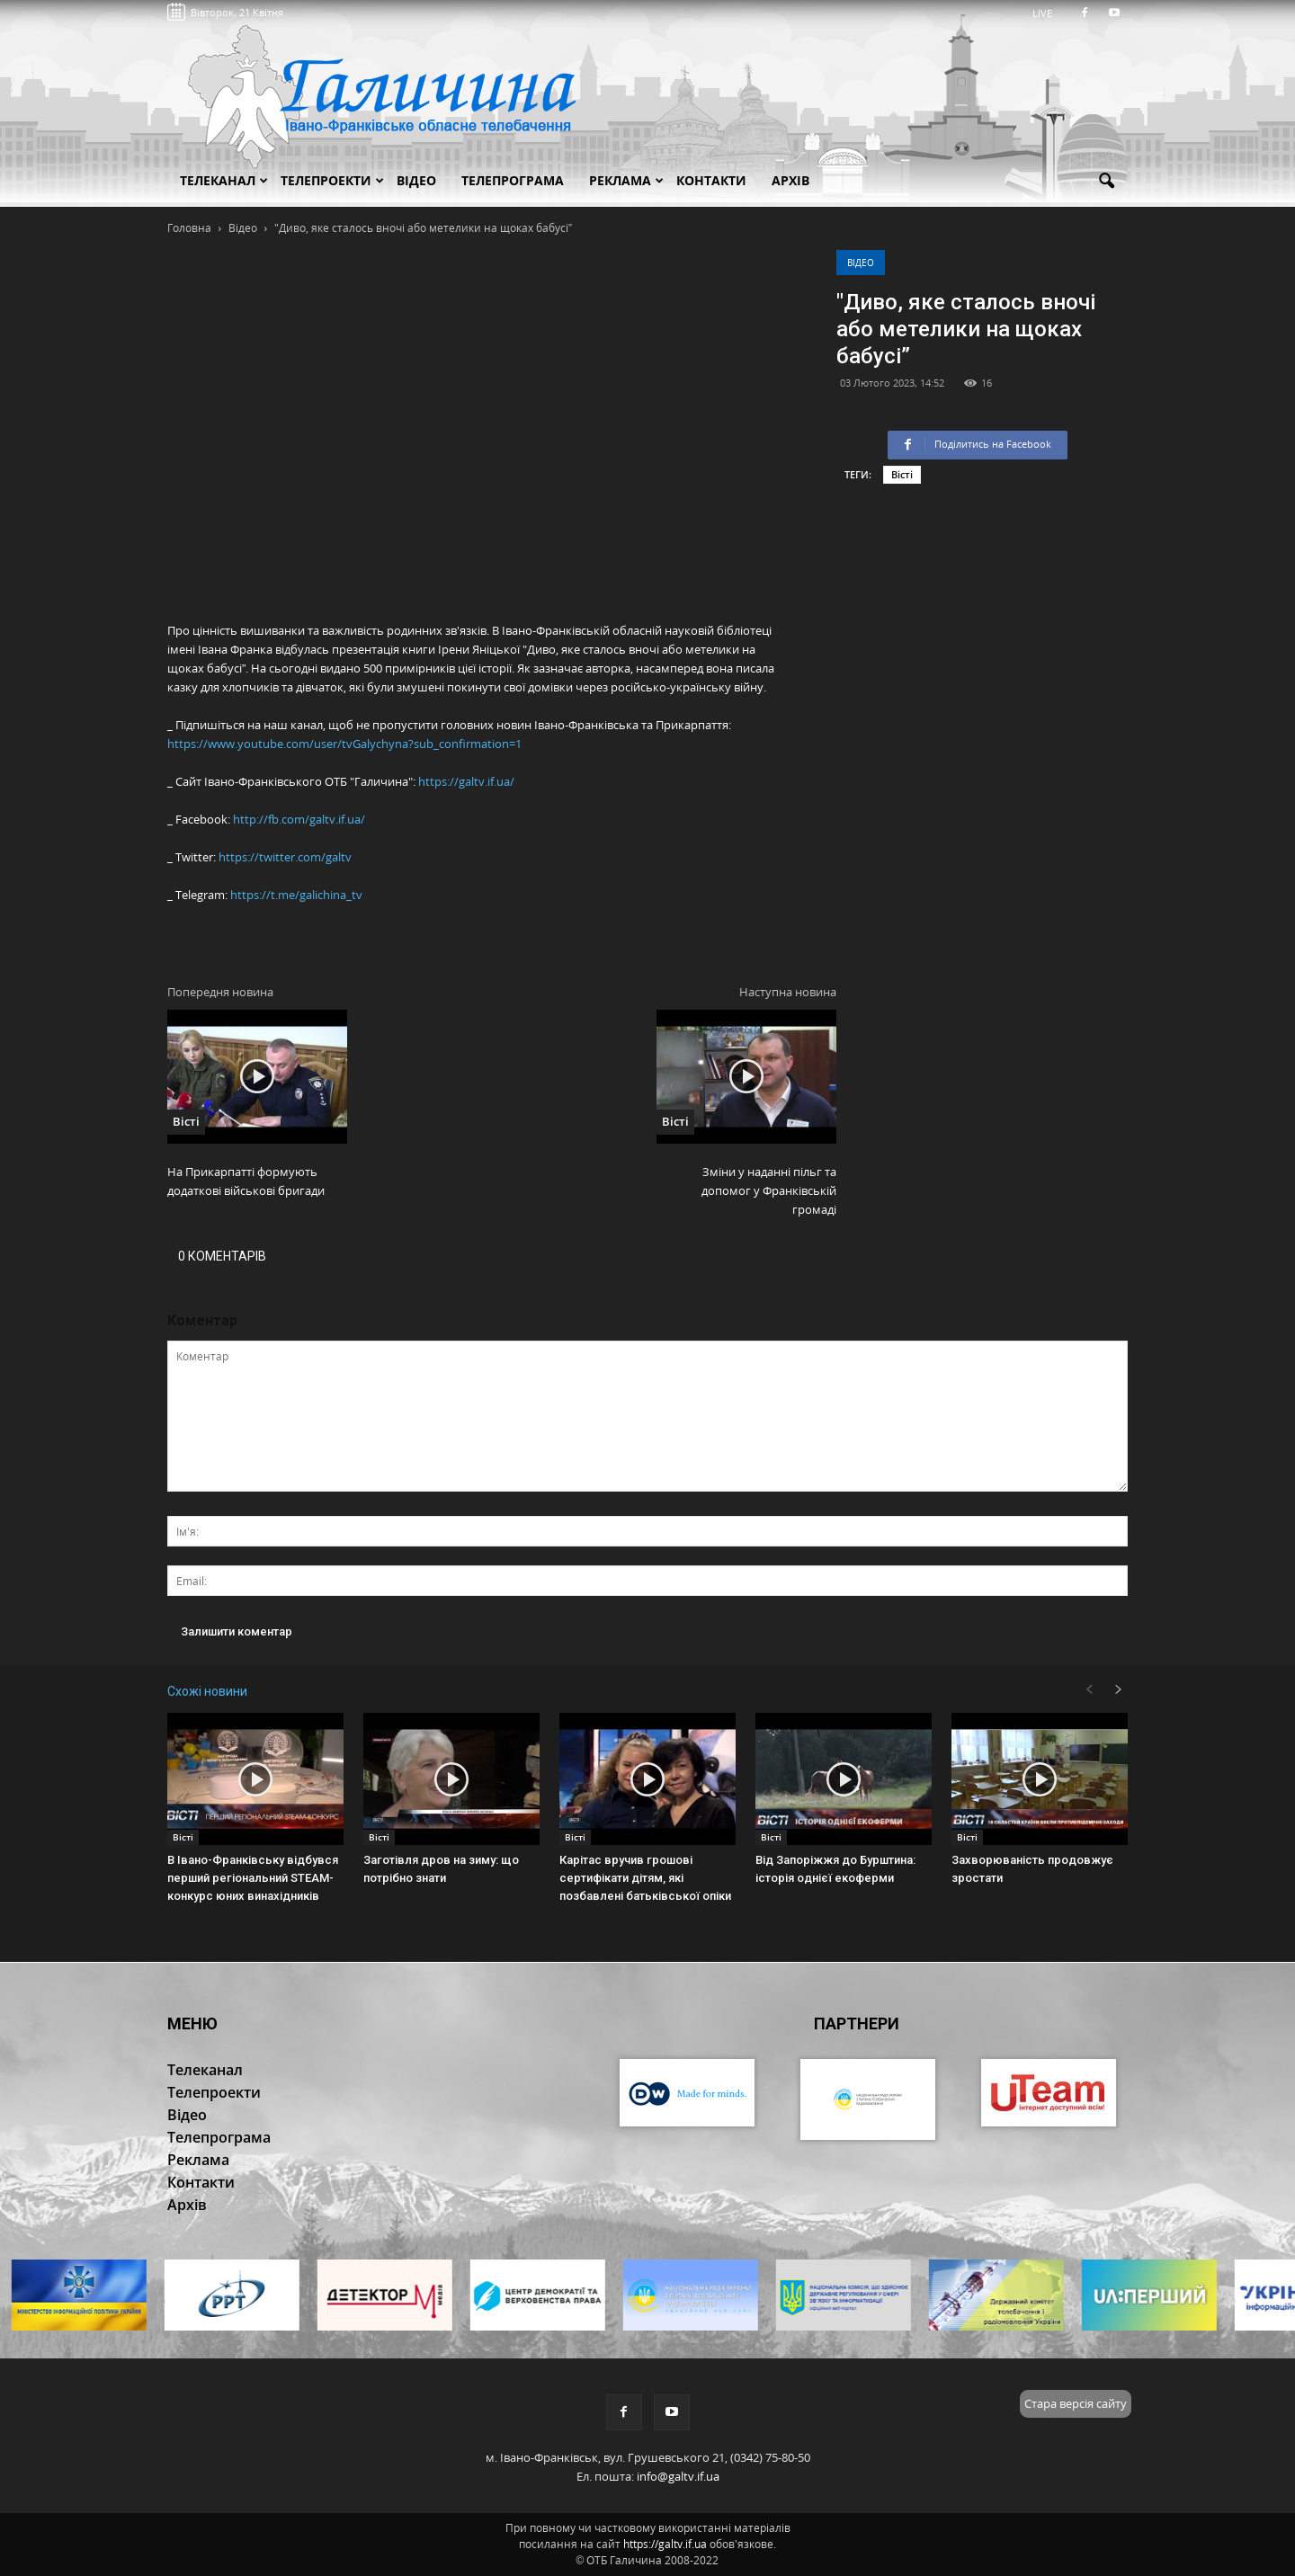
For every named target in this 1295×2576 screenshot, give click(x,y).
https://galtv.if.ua (665, 2544)
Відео (860, 262)
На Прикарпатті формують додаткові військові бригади (246, 1181)
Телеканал (224, 180)
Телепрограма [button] (512, 180)
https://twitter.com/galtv (285, 857)
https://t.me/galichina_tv (296, 895)
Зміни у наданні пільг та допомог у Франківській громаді (768, 1190)
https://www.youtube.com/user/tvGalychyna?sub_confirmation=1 (344, 743)
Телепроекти (332, 180)
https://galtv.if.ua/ (466, 781)
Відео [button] (416, 180)
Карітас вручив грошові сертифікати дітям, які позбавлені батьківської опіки (645, 1878)
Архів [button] (790, 180)
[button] (1106, 181)
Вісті (902, 474)
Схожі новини (207, 1691)
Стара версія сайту (1075, 2403)
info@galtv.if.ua (678, 2476)
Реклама (626, 180)
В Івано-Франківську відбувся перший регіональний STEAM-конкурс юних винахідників (252, 1878)
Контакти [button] (711, 180)
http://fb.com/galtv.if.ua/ (299, 819)
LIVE (1048, 13)
